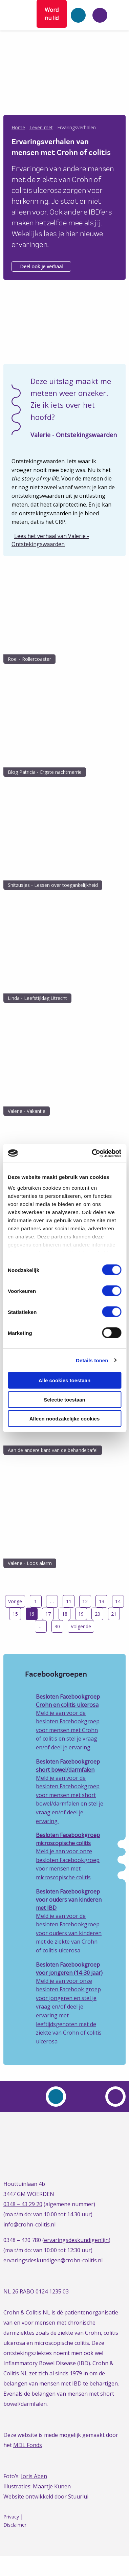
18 (64, 1614)
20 (97, 1614)
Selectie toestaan (64, 1399)
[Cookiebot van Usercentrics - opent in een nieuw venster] (92, 1153)
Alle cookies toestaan (64, 1380)
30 (57, 1626)
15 (15, 1614)
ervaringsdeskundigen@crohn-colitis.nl (53, 2260)
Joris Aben (34, 2476)
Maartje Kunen (52, 2486)
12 (85, 1601)
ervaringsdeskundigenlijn (76, 2240)
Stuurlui (78, 2496)
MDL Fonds (27, 2445)
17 (48, 1614)
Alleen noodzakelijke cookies (64, 1418)
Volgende (81, 1626)
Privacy (11, 2516)
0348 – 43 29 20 (22, 2204)
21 (113, 1614)
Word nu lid (52, 14)
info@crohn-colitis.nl (29, 2224)
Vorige (15, 1601)
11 (68, 1601)
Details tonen (92, 1360)
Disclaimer (14, 2525)
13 (101, 1601)
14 (118, 1601)
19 (81, 1614)
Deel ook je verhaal (41, 266)
